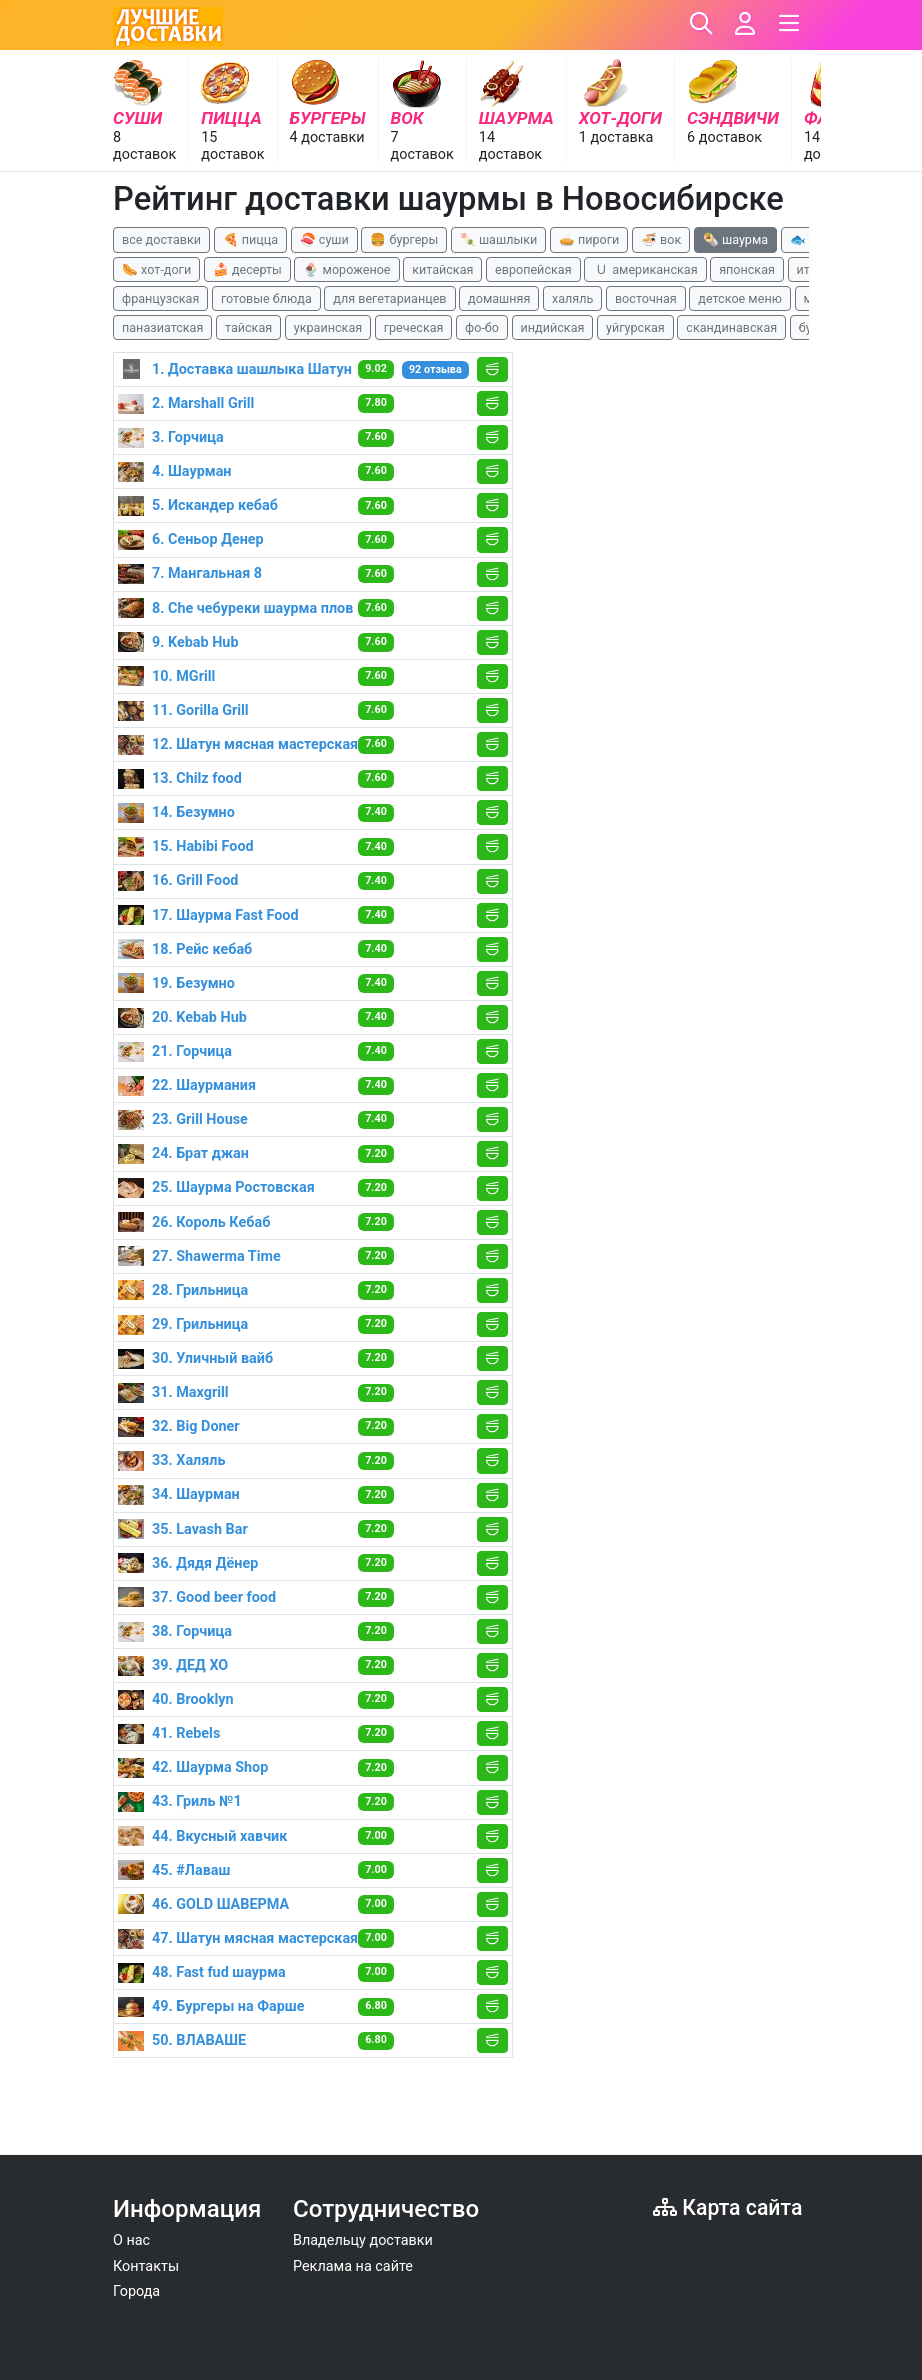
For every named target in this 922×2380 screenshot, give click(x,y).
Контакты (146, 2266)
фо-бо (482, 327)
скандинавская (731, 327)
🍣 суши (324, 239)
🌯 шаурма (735, 239)
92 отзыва (435, 369)
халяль (572, 298)
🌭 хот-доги (156, 269)
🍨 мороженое (346, 269)
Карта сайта (727, 2207)
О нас (131, 2240)
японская (747, 269)
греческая (414, 327)
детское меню (740, 298)
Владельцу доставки (363, 2240)
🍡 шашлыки (499, 239)
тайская (248, 327)
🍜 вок (661, 239)
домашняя (499, 298)
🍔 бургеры (404, 239)
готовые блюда (266, 298)
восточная (646, 298)
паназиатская (162, 327)
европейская (533, 269)
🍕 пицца (250, 239)
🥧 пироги (589, 239)
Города (136, 2291)
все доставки (161, 239)
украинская (328, 327)
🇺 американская (645, 269)
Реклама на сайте (353, 2266)
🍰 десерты (247, 269)
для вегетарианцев (389, 298)
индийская (553, 327)
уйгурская (635, 327)
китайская (442, 269)
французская (160, 298)
